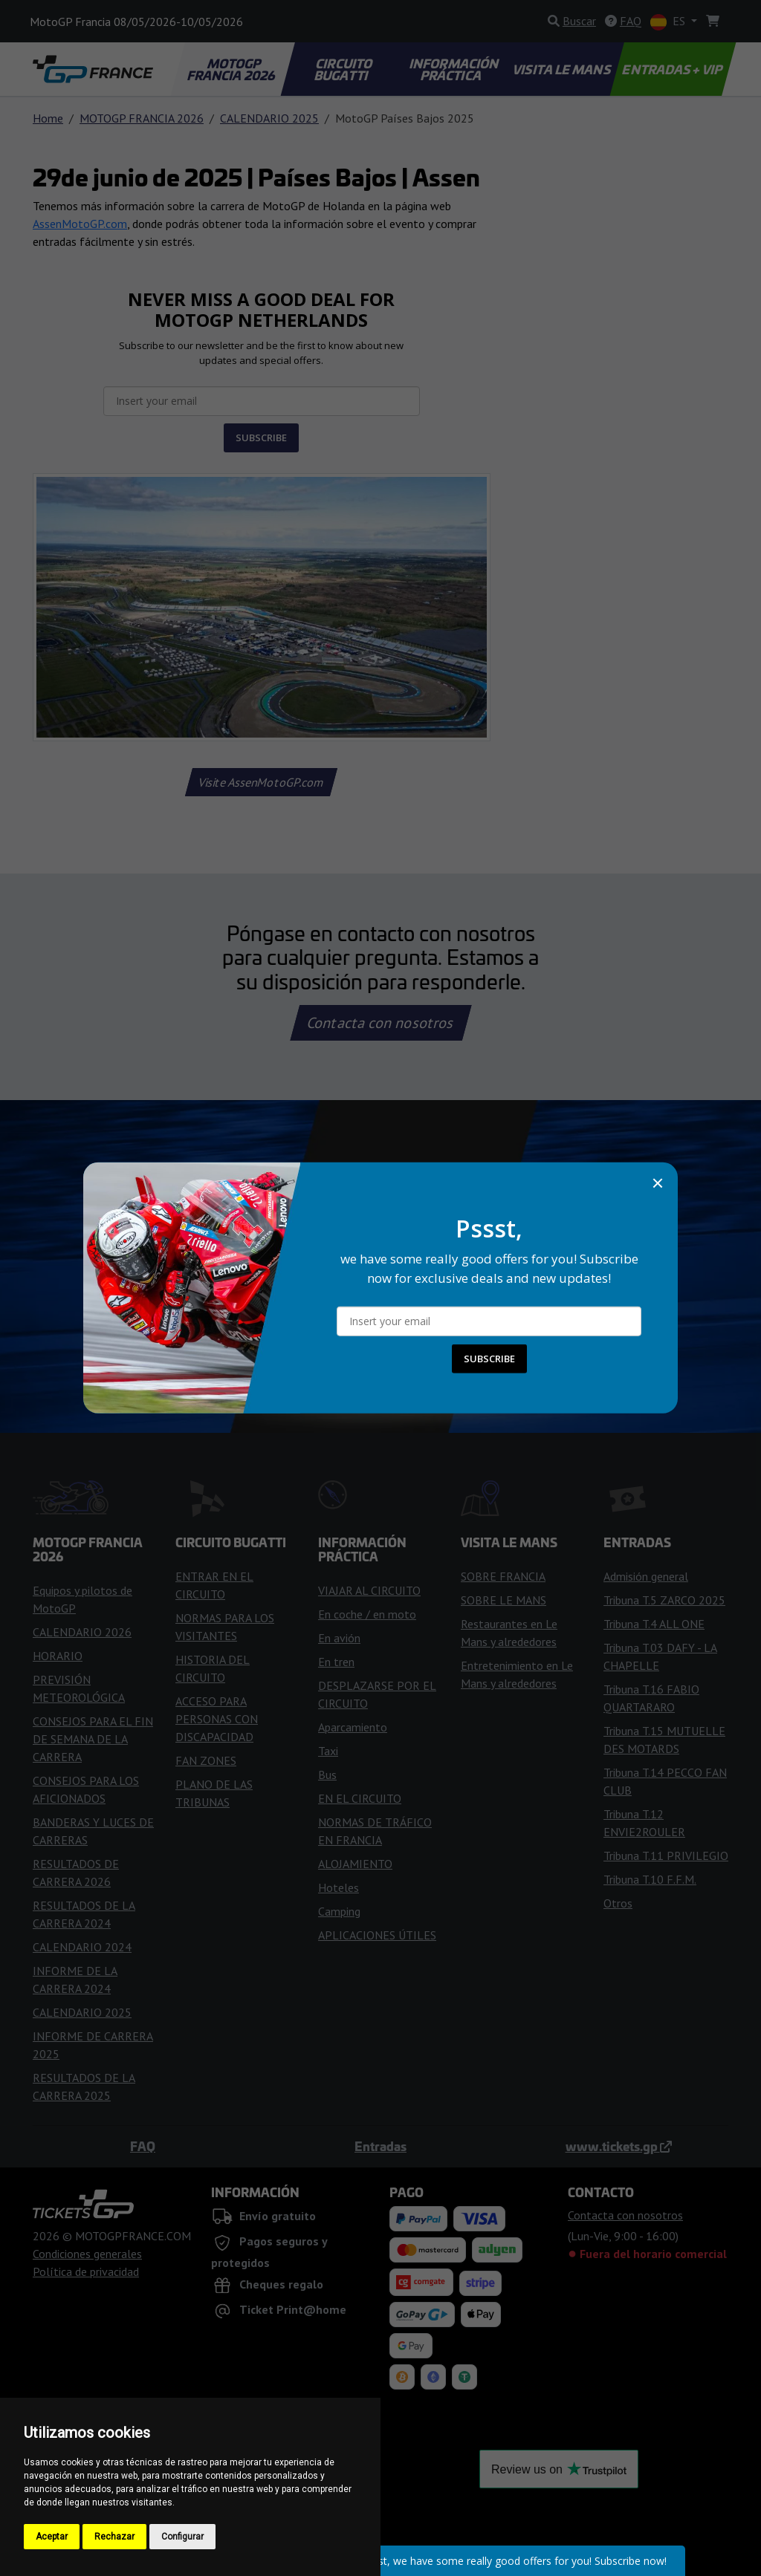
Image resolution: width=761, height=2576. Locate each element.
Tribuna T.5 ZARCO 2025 (664, 1600)
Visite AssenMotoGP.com (261, 782)
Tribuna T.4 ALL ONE (654, 1623)
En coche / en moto (367, 1614)
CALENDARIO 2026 (82, 1631)
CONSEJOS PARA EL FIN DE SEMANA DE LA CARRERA (93, 1739)
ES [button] (669, 21)
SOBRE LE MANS (503, 1600)
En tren (336, 1661)
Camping (339, 1911)
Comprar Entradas (380, 1266)
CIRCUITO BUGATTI (344, 69)
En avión (339, 1637)
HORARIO (57, 1655)
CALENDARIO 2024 (82, 1946)
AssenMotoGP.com (80, 223)
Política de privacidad (86, 2271)
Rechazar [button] (114, 2536)
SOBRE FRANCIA (503, 1576)
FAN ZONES (205, 1760)
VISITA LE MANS (562, 69)
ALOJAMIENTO (355, 1863)
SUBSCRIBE (261, 437)
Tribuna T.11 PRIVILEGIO (665, 1855)
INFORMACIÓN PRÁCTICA (454, 69)
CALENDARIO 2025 (269, 118)
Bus (327, 1774)
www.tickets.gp (619, 2146)
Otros (617, 1903)
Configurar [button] (182, 2536)
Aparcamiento (352, 1727)
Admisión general (645, 1576)
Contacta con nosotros (380, 1022)
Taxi (328, 1750)
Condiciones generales (87, 2253)
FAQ (142, 2146)
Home (48, 118)
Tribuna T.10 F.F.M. (649, 1879)
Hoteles (338, 1887)
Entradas (380, 2146)
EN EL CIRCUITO (359, 1798)
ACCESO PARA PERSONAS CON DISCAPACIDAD (216, 1719)
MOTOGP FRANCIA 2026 (232, 69)
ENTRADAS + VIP (673, 69)
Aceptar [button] (52, 2536)
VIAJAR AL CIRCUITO (369, 1590)
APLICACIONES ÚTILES (377, 1935)
